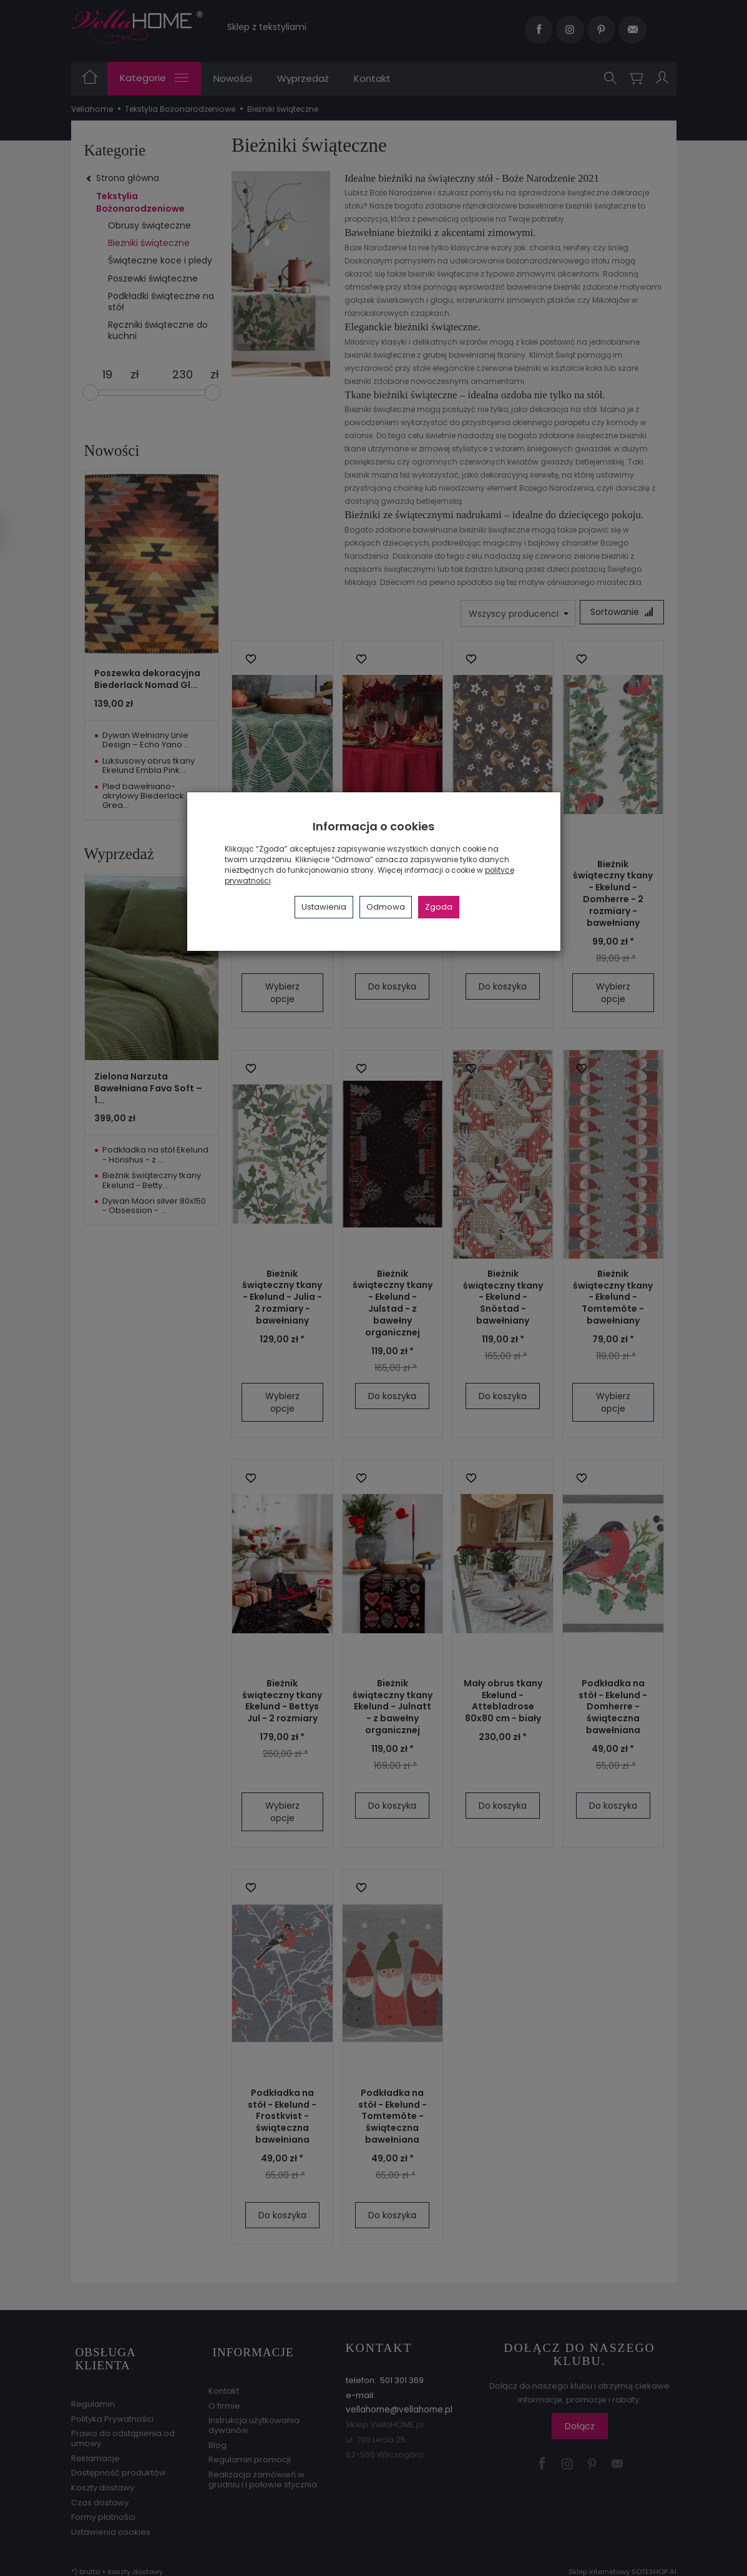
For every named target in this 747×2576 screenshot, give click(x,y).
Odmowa (385, 907)
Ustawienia (323, 907)
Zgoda (438, 907)
